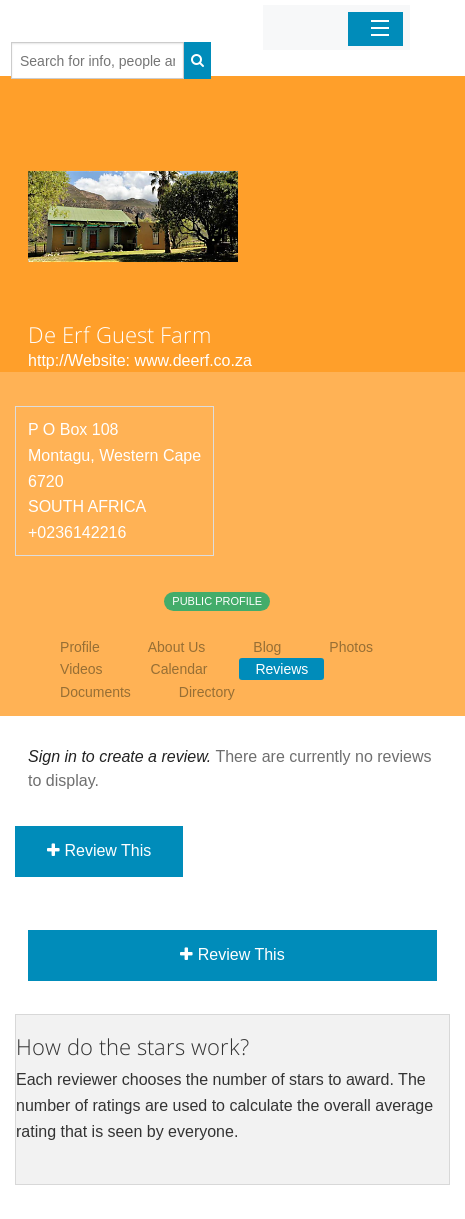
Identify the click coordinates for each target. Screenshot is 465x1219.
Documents (95, 692)
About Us (177, 647)
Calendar (179, 669)
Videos (81, 669)
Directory (207, 692)
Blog (267, 647)
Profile (80, 647)
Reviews (281, 669)
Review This (99, 850)
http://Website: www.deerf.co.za (140, 360)
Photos (351, 647)
